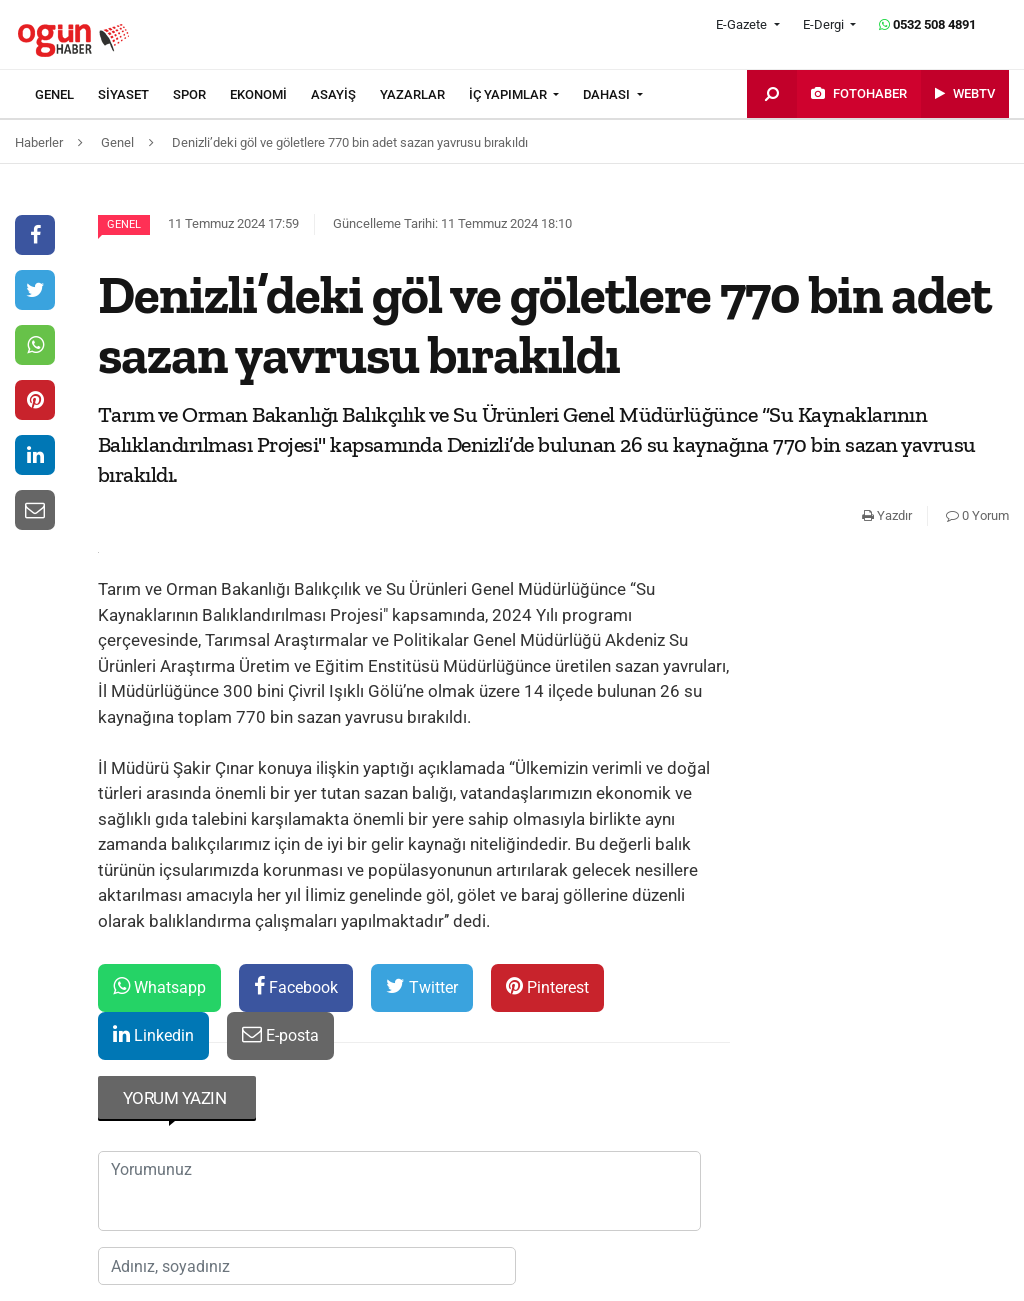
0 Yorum (977, 515)
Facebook (296, 986)
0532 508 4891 (927, 24)
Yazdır (887, 515)
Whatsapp (159, 986)
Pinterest (547, 986)
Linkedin (153, 1034)
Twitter (422, 986)
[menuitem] (66, 95)
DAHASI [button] (608, 94)
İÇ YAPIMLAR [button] (509, 94)
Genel (124, 224)
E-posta (280, 1034)
